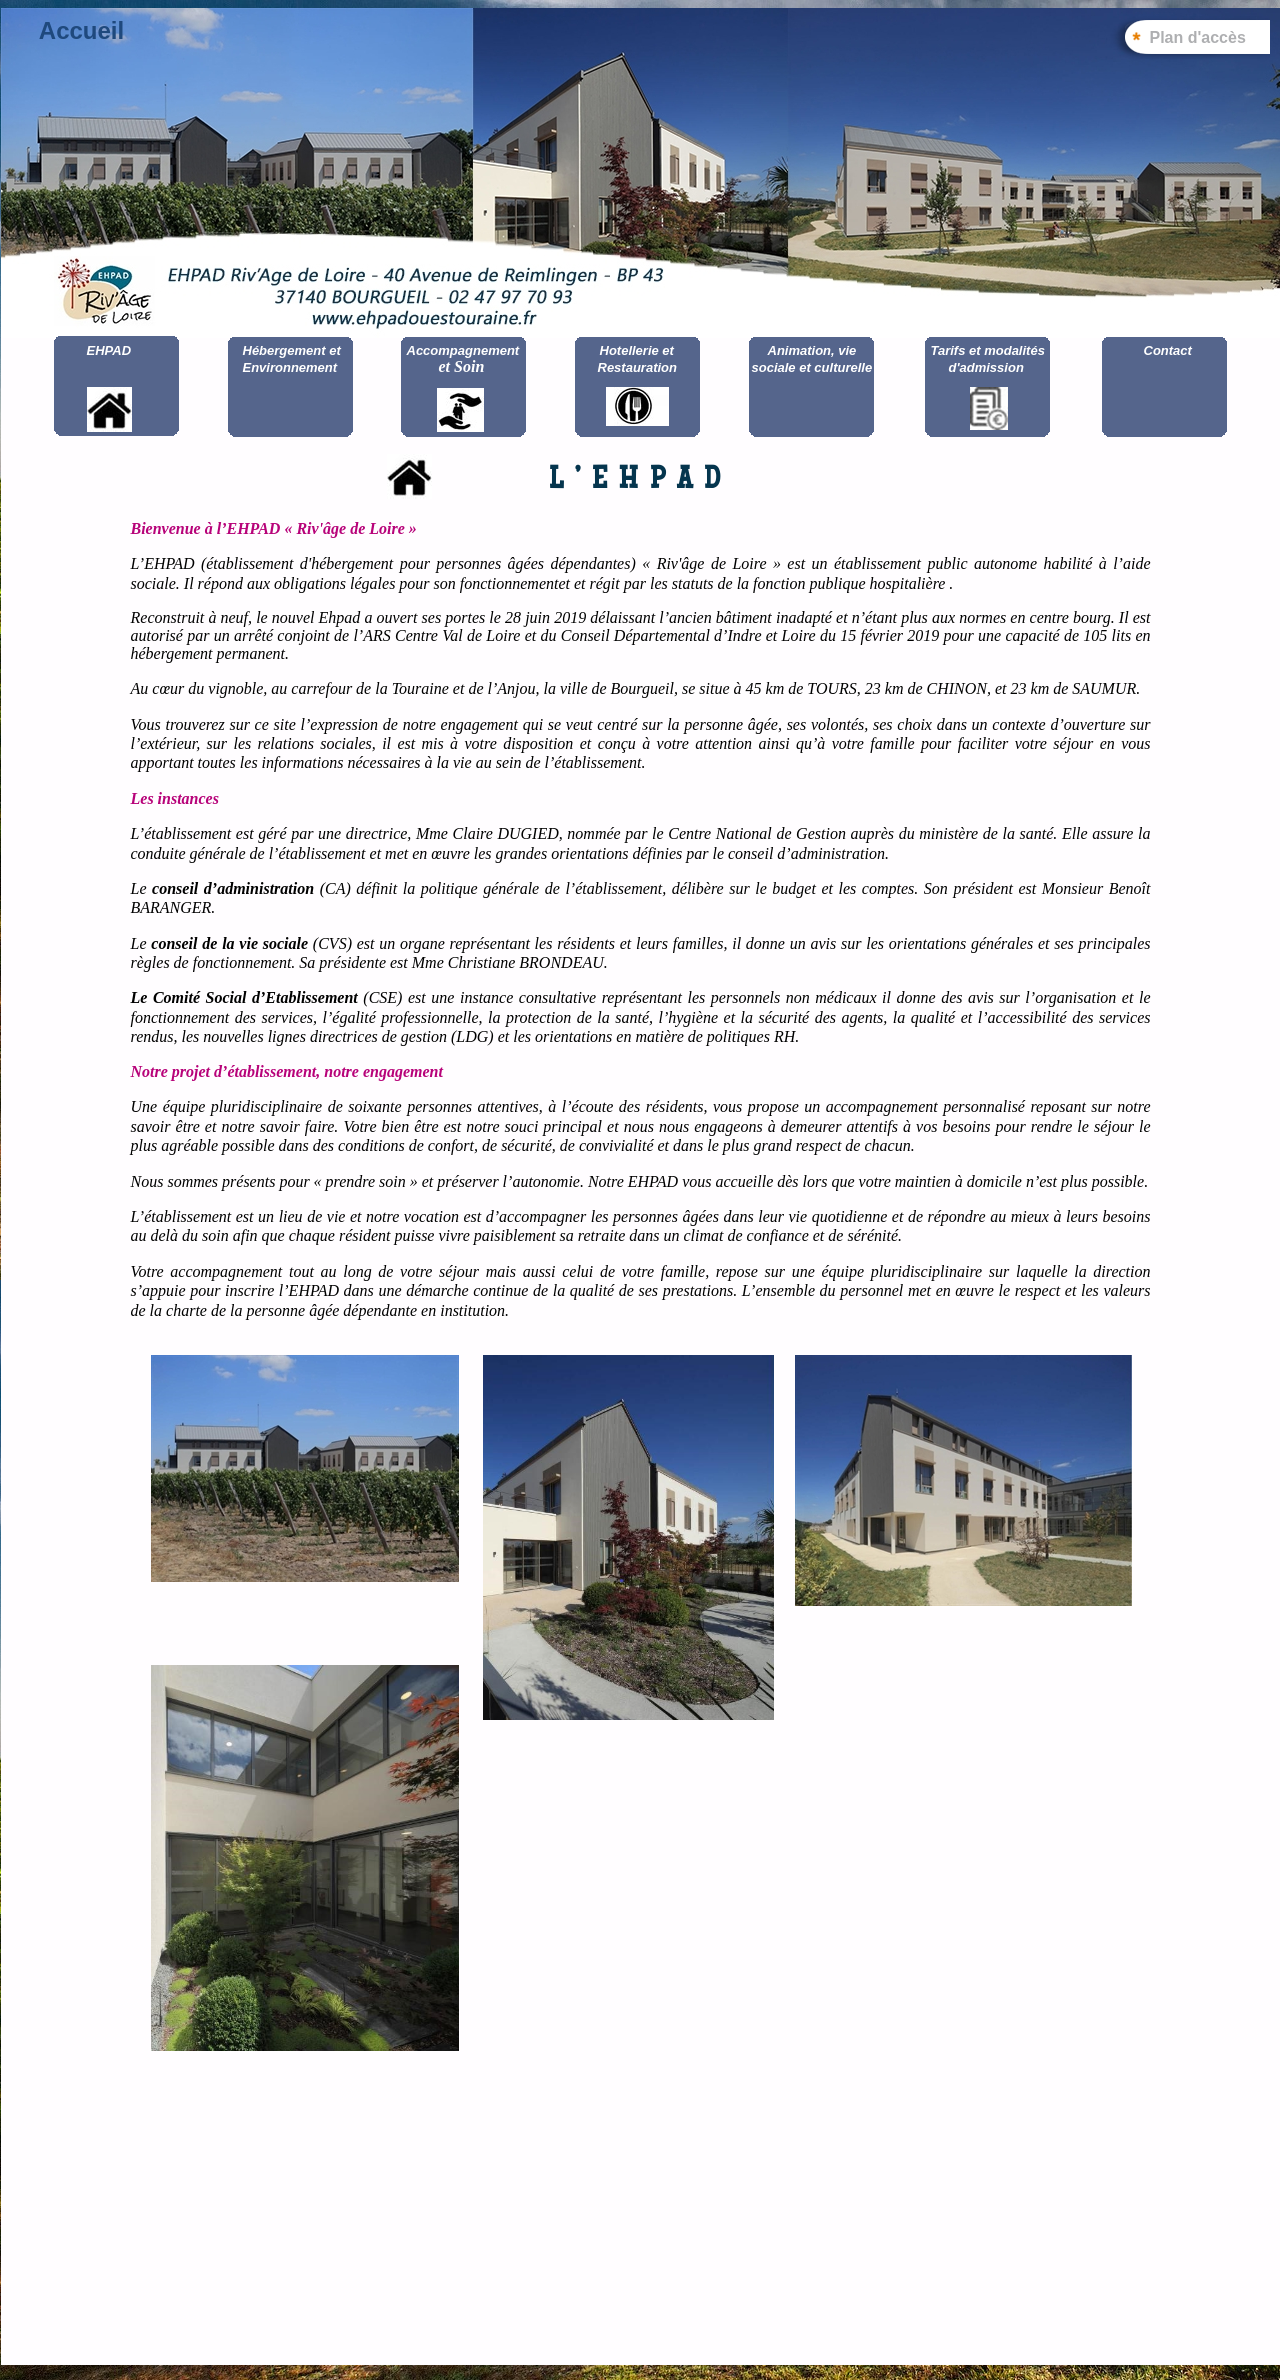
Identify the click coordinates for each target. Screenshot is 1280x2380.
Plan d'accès (1198, 37)
